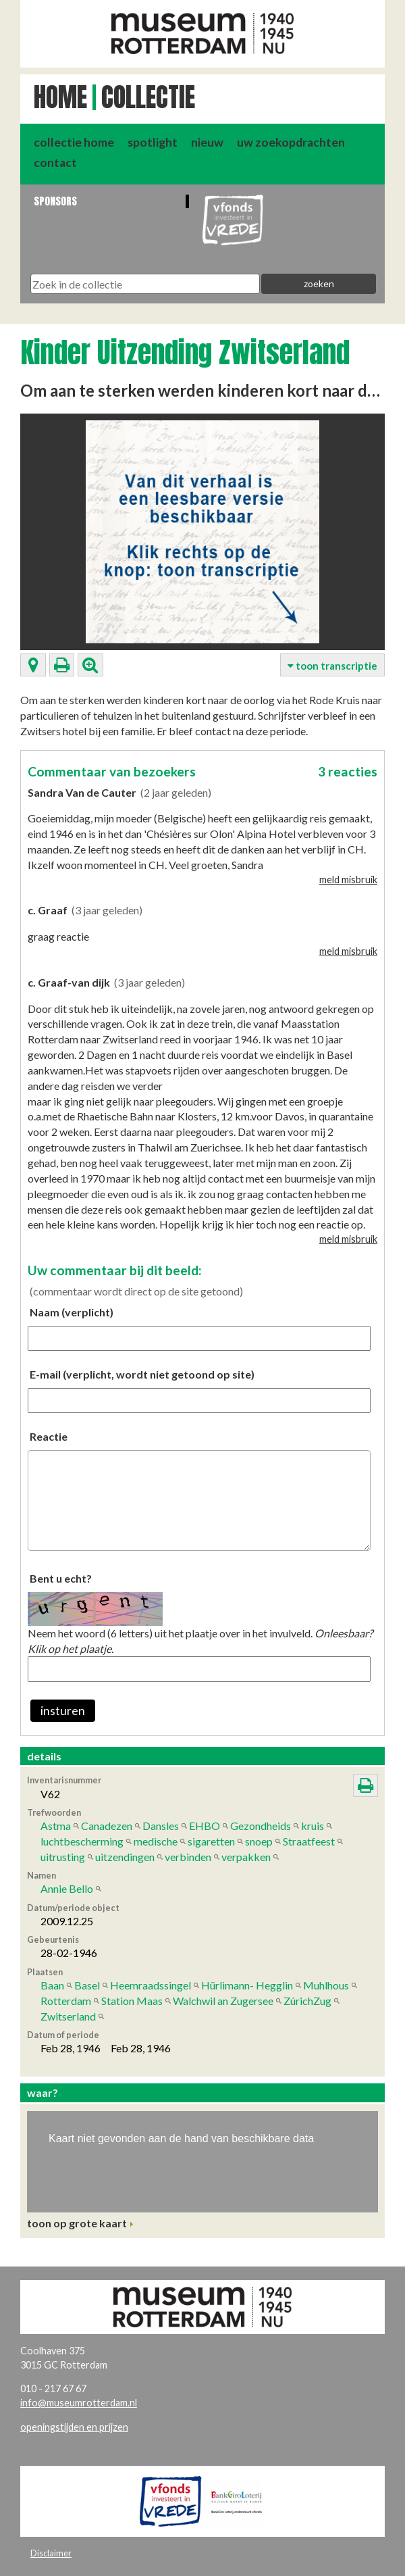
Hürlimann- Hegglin (247, 1985)
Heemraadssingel (150, 1985)
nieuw (207, 142)
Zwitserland (68, 2016)
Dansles (160, 1825)
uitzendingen (125, 1856)
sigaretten (211, 1841)
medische (156, 1841)
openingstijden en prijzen (74, 2427)
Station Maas (132, 2000)
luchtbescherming (82, 1841)
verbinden (188, 1856)
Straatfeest (309, 1841)
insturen (62, 1711)
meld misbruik (348, 879)
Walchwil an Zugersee (223, 2000)
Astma (55, 1825)
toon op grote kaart (77, 2222)
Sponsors (55, 201)
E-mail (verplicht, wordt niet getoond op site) (142, 1374)
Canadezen (106, 1825)
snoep (259, 1841)
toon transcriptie (332, 666)
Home (60, 97)
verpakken (246, 1856)
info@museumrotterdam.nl (78, 2402)
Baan (52, 1985)
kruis (312, 1825)
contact (55, 162)
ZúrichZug (307, 2000)
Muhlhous (326, 1985)
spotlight (153, 142)
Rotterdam (65, 2000)
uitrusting (62, 1856)
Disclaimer (51, 2553)
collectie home (74, 142)
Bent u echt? (61, 1578)
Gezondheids (260, 1825)
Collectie (148, 97)
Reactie (49, 1436)
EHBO (204, 1825)
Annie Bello (66, 1888)
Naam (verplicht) (71, 1312)
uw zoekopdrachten (291, 142)
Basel (87, 1985)
